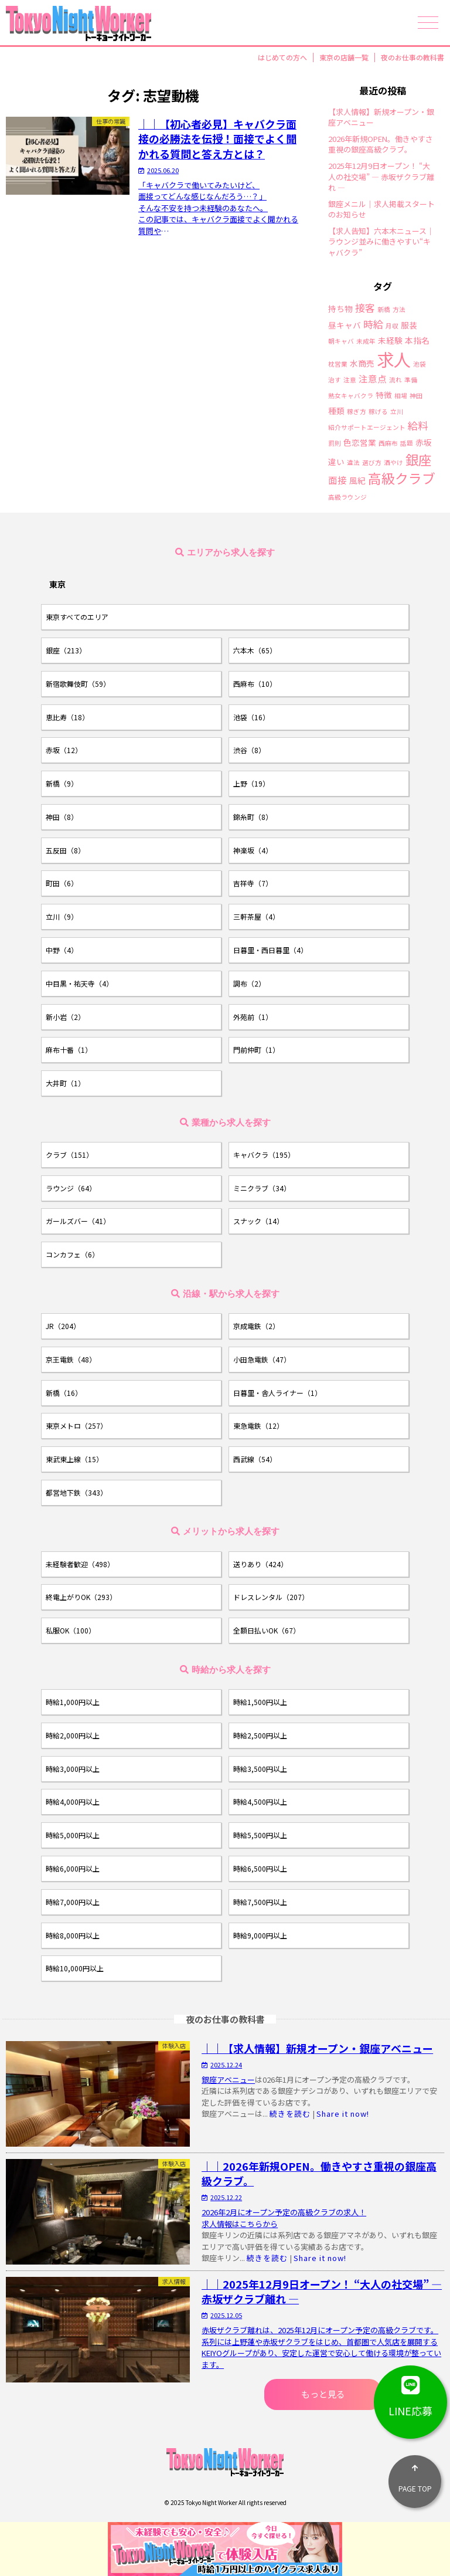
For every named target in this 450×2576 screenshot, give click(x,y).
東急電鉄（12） (258, 1426)
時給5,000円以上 (73, 1835)
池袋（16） (251, 717)
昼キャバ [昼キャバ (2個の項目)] (344, 325)
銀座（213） (66, 650)
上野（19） (251, 783)
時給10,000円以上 (75, 1968)
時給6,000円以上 (73, 1868)
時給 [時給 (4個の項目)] (373, 324)
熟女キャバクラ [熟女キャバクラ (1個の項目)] (350, 396)
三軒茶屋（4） (256, 916)
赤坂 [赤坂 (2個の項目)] (423, 443)
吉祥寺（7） (252, 883)
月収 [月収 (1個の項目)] (392, 326)
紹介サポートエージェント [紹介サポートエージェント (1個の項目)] (366, 428)
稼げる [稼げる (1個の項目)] (378, 412)
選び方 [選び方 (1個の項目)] (371, 463)
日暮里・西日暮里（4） (270, 950)
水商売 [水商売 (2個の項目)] (362, 364)
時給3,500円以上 (260, 1769)
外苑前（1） (252, 1017)
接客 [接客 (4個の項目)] (365, 308)
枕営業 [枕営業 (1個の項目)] (337, 364)
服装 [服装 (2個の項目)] (409, 325)
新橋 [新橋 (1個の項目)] (383, 310)
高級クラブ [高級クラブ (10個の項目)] (401, 478)
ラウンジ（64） (71, 1188)
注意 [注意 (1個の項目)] (349, 380)
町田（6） (62, 883)
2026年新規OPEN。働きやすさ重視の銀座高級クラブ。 (380, 144)
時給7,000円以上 (73, 1902)
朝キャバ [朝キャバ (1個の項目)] (341, 341)
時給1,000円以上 (73, 1702)
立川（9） (62, 916)
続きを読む (290, 2113)
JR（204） (63, 1326)
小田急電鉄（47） (262, 1359)
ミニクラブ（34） (262, 1188)
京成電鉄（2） (256, 1326)
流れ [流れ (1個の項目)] (395, 380)
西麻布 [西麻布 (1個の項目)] (388, 443)
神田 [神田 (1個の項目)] (416, 396)
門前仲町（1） (256, 1050)
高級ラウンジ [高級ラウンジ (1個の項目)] (347, 497)
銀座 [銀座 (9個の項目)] (418, 459)
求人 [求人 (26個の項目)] (394, 359)
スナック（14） (258, 1221)
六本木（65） (255, 650)
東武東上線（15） (74, 1459)
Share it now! (342, 2113)
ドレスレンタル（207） (271, 1597)
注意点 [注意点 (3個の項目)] (373, 379)
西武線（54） (255, 1459)
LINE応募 (410, 2391)
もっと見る (323, 2394)
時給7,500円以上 (260, 1902)
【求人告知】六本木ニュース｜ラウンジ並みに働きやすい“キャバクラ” (381, 241)
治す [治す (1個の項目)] (334, 380)
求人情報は (221, 2223)
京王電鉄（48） (71, 1359)
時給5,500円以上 (260, 1835)
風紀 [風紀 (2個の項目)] (357, 481)
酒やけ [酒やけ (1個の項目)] (393, 463)
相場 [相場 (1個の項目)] (400, 396)
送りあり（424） (260, 1564)
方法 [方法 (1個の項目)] (399, 310)
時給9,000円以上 (260, 1935)
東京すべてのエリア (77, 617)
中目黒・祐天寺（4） (79, 983)
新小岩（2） (65, 1017)
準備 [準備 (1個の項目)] (410, 380)
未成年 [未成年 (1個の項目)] (366, 341)
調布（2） (249, 983)
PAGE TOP (414, 2474)
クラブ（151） (69, 1155)
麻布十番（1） (69, 1050)
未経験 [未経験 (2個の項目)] (390, 341)
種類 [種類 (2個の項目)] (336, 411)
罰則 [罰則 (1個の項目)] (334, 443)
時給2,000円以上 (73, 1735)
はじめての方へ (282, 57)
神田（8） (62, 817)
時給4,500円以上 (260, 1801)
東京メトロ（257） (76, 1426)
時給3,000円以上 (73, 1769)
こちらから (259, 2223)
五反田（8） (65, 850)
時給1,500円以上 (260, 1702)
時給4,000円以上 (73, 1801)
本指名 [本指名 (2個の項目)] (417, 341)
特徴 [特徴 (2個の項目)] (384, 395)
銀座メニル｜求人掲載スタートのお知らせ (381, 209)
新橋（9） (62, 783)
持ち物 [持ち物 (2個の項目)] (340, 309)
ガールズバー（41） (78, 1221)
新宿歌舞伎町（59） (78, 684)
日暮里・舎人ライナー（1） (277, 1393)
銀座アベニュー (228, 2079)
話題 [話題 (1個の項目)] (406, 443)
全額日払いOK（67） (266, 1630)
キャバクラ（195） (264, 1155)
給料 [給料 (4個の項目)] (418, 426)
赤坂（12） (64, 750)
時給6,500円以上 (260, 1868)
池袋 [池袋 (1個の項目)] (419, 364)
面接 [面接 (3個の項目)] (337, 480)
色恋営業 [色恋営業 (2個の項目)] (359, 443)
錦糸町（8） (252, 817)
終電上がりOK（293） (81, 1597)
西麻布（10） (255, 684)
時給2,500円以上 (260, 1735)
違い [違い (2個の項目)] (336, 462)
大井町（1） (65, 1083)
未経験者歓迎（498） (80, 1564)
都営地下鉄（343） (76, 1492)
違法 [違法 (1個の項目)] (353, 463)
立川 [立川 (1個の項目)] (396, 412)
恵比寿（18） (67, 717)
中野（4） (62, 950)
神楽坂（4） (252, 850)
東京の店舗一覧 (344, 57)
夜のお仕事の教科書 (412, 57)
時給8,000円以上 (73, 1935)
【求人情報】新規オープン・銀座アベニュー (381, 117)
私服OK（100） (71, 1630)
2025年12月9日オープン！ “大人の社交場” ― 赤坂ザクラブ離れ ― (381, 176)
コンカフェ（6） (72, 1254)
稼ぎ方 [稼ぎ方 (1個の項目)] (356, 412)
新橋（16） (64, 1393)
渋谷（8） (249, 750)
